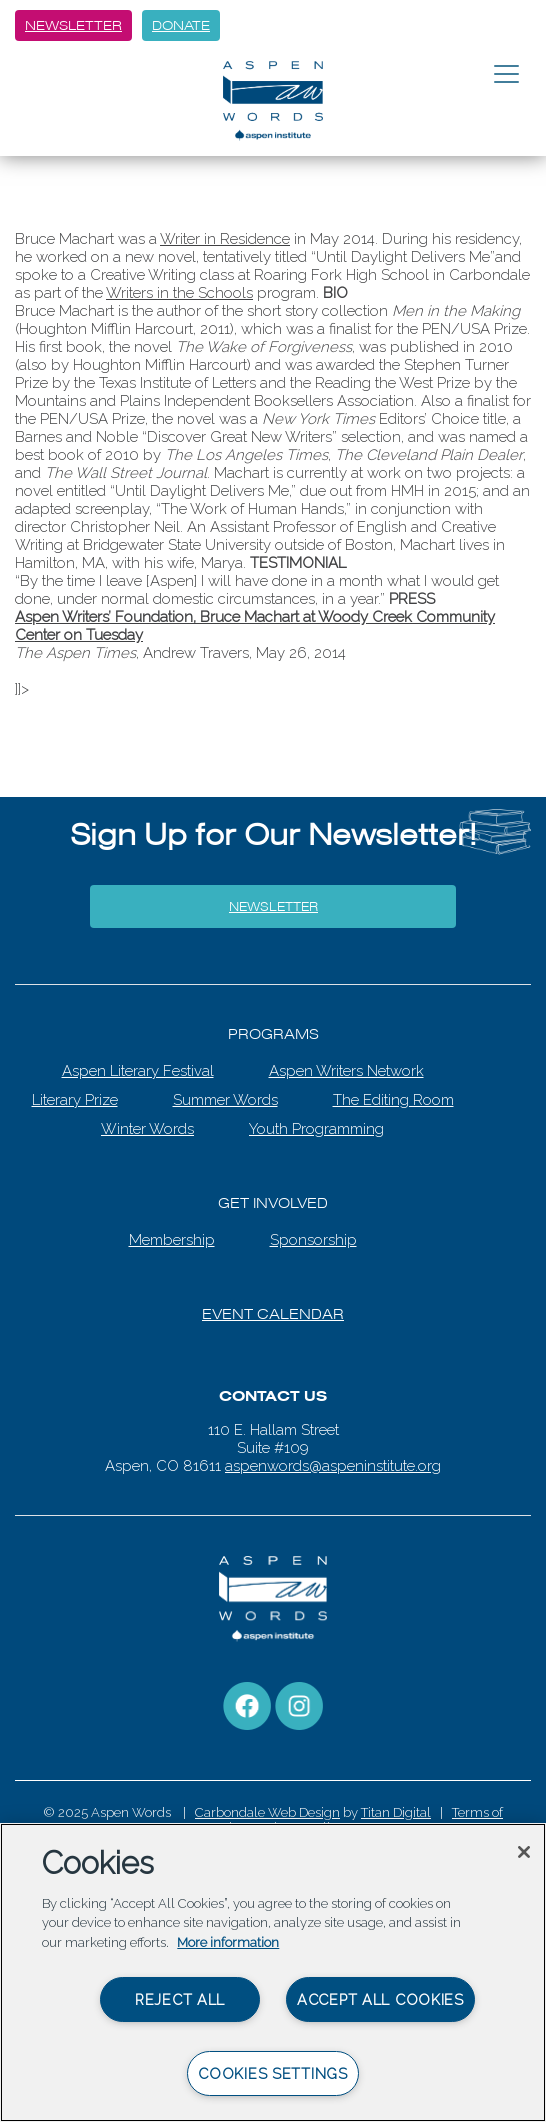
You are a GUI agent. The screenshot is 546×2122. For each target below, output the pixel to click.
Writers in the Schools (179, 293)
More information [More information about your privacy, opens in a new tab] (228, 1942)
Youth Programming (316, 1129)
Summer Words (225, 1100)
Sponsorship (313, 1240)
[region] (273, 1972)
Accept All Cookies (380, 1999)
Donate (181, 25)
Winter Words (147, 1129)
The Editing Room (393, 1100)
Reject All (180, 1999)
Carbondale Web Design (267, 1812)
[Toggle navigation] (506, 75)
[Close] (524, 1852)
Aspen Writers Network (346, 1071)
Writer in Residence (225, 239)
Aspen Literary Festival (138, 1071)
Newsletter (73, 25)
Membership (172, 1240)
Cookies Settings (273, 2073)
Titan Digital (396, 1812)
